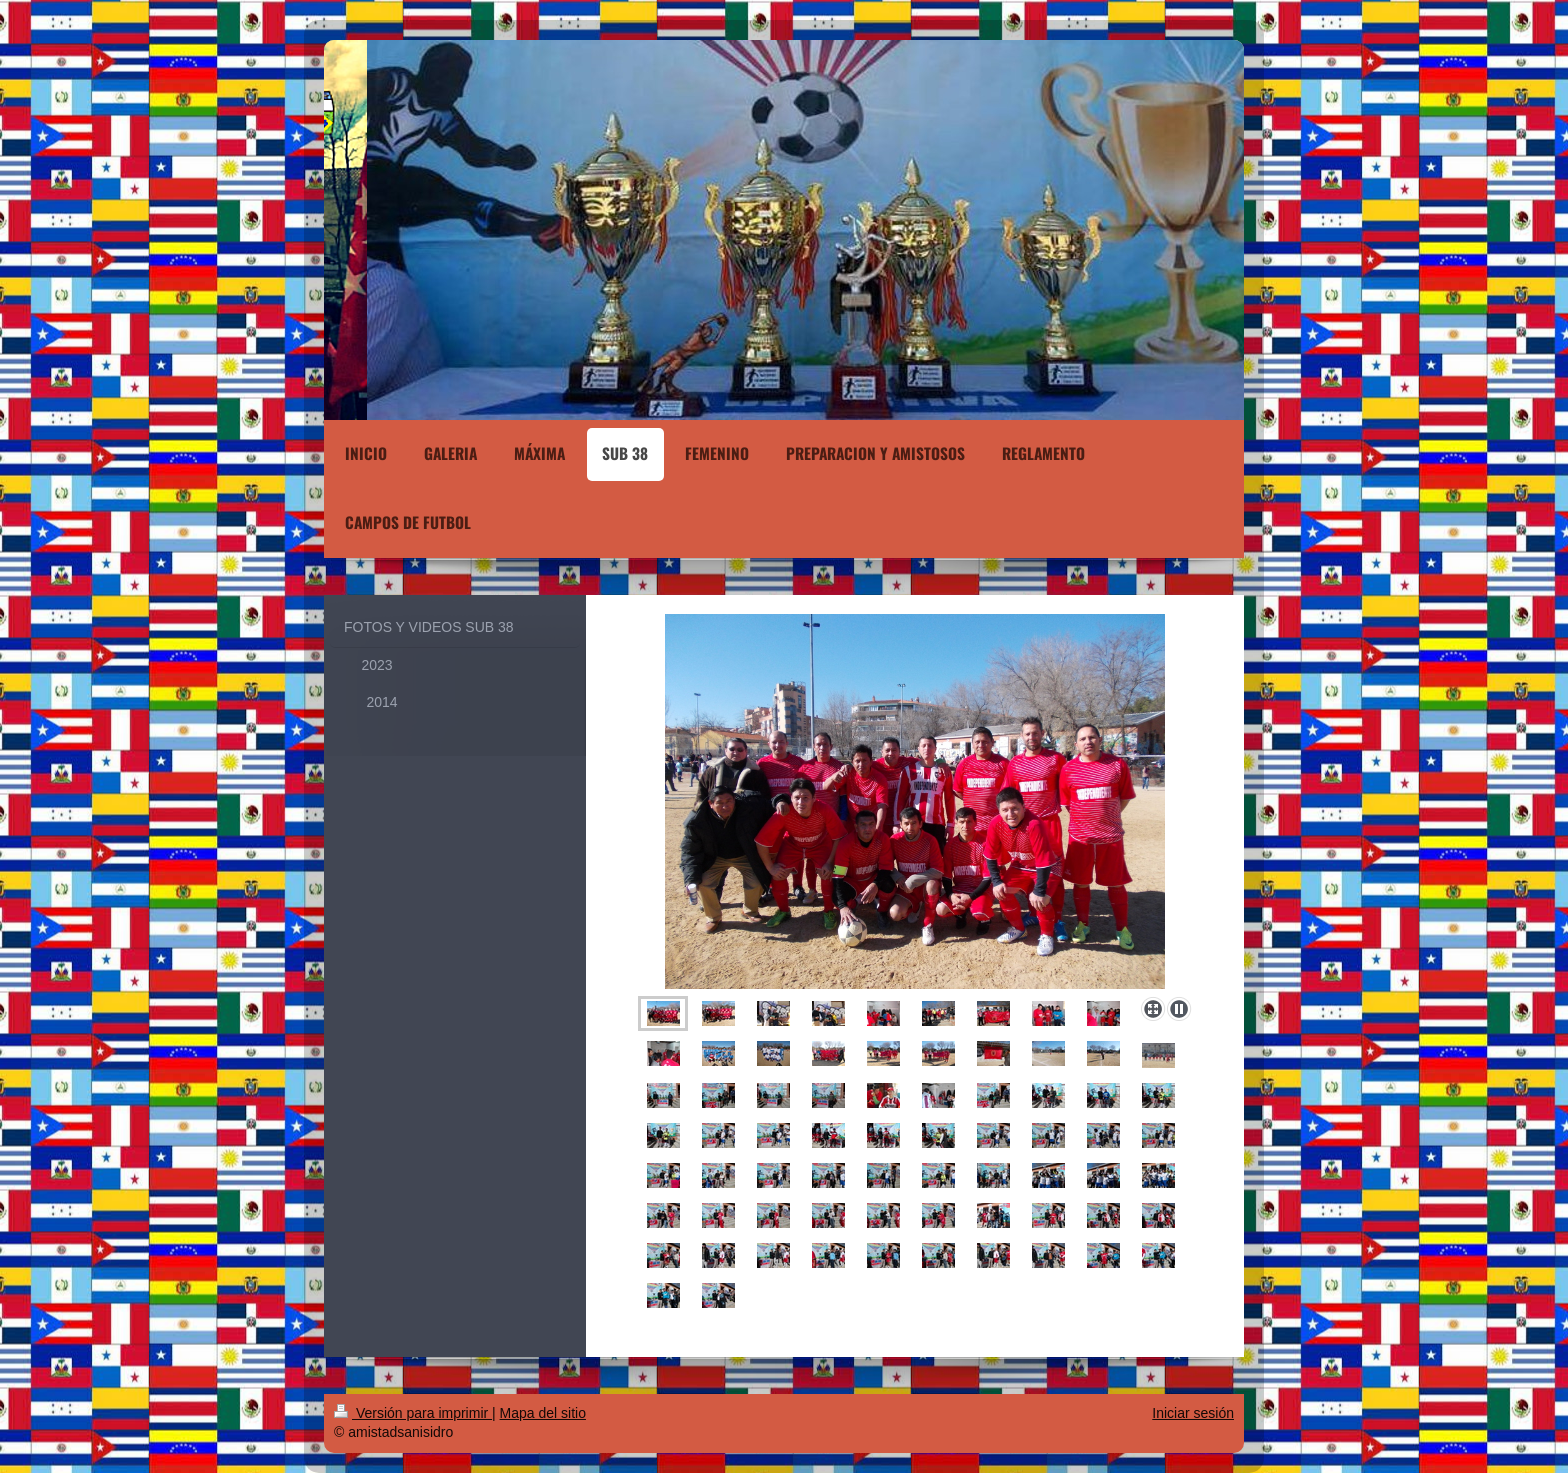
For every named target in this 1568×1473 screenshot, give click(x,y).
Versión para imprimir (413, 1413)
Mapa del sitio (543, 1413)
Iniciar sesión (1193, 1413)
